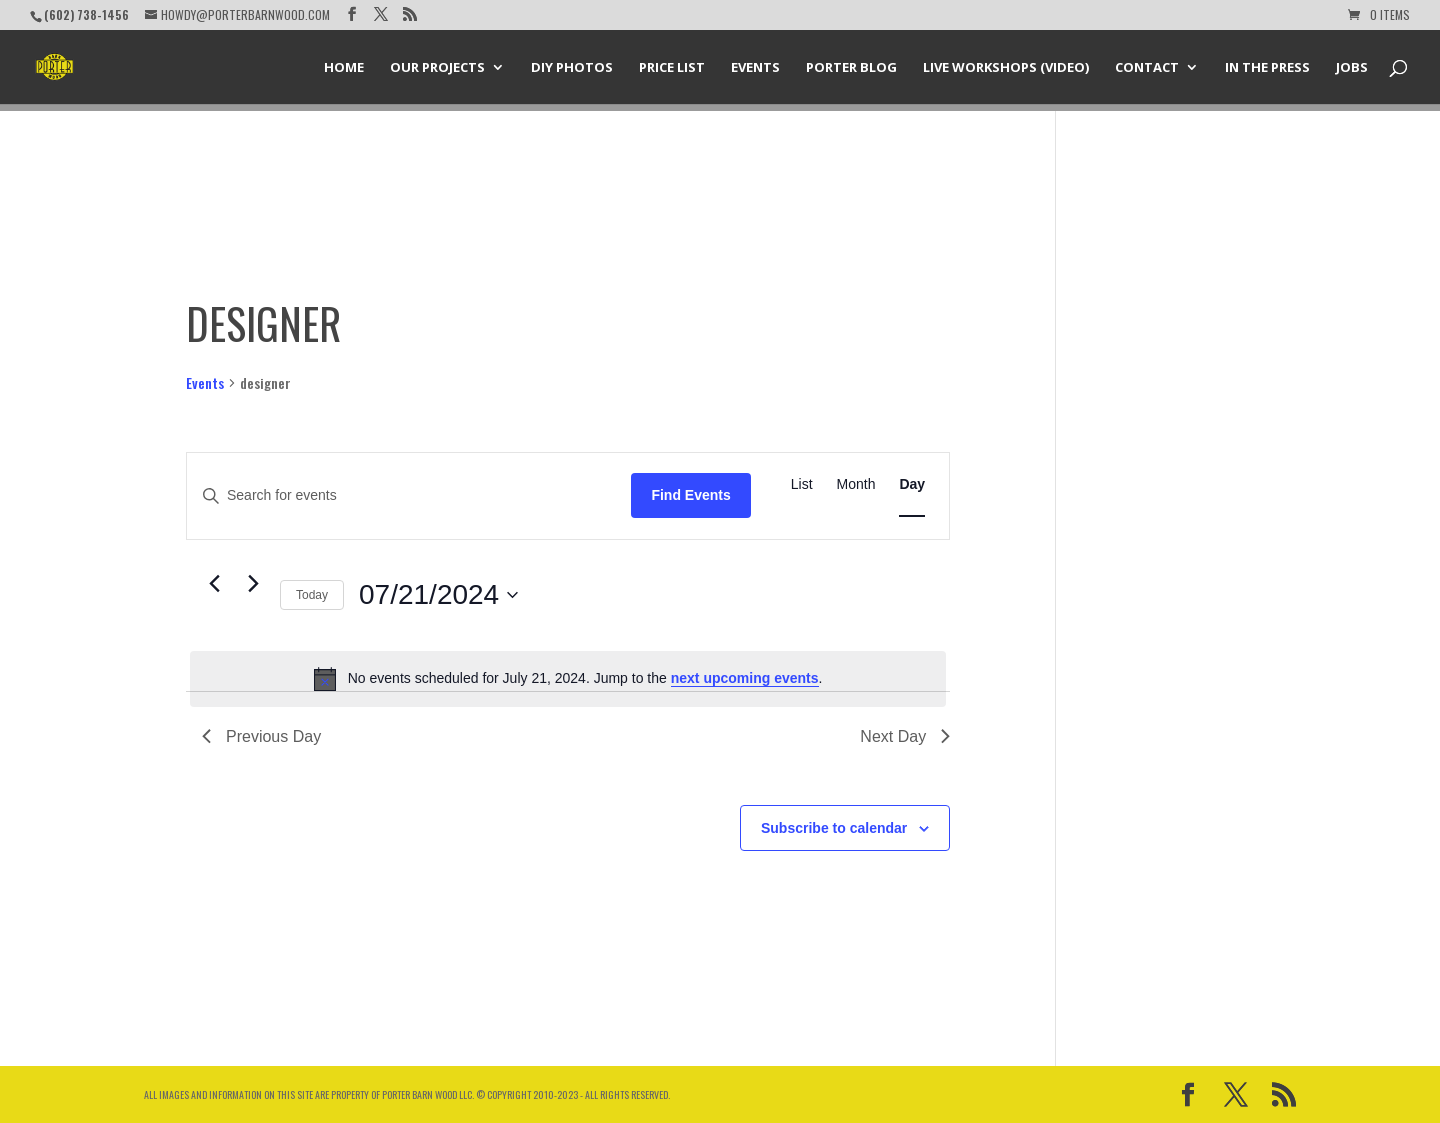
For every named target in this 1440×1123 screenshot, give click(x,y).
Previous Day (261, 736)
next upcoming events (745, 678)
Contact (1147, 68)
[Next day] (253, 584)
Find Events (690, 495)
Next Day (905, 736)
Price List (672, 68)
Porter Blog (851, 68)
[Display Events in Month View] (856, 484)
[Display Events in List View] (802, 484)
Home (344, 68)
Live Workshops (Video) (1006, 68)
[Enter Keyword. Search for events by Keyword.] (409, 495)
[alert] (568, 679)
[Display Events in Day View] (912, 484)
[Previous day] (214, 584)
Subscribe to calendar (834, 828)
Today (312, 595)
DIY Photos (572, 68)
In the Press (1267, 68)
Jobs (1352, 68)
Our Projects (437, 68)
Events (755, 68)
